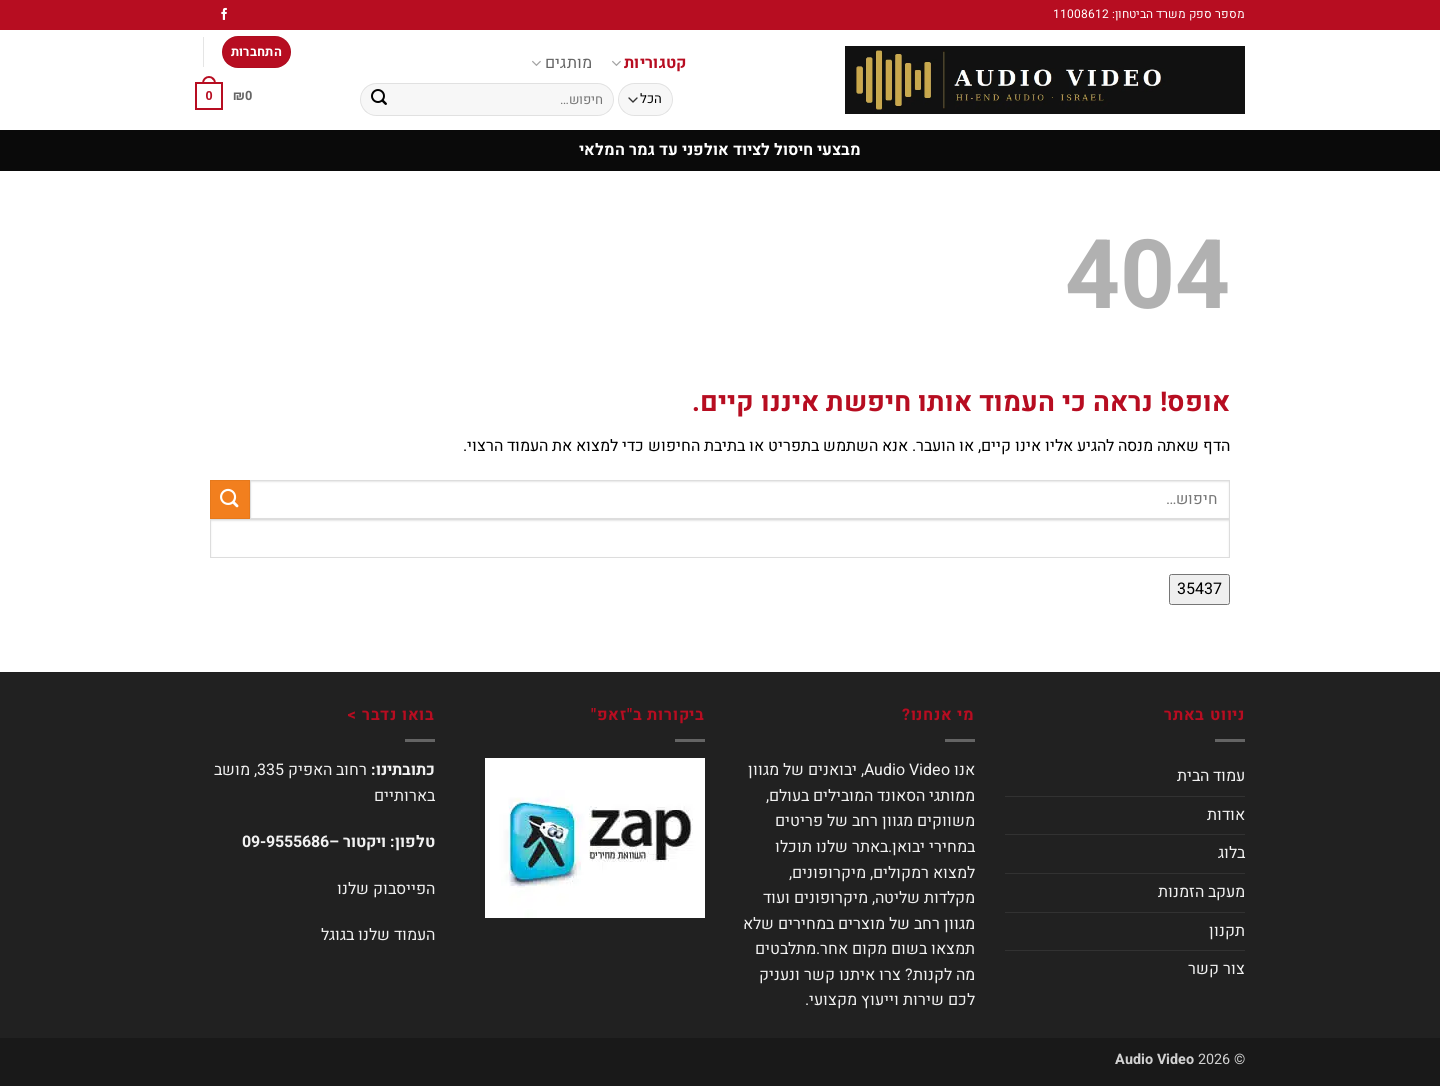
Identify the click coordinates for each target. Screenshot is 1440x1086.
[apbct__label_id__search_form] (720, 538)
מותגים (561, 63)
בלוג (1231, 853)
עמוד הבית (1211, 776)
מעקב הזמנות (1201, 892)
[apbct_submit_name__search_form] (1199, 590)
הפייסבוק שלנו (386, 889)
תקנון (1227, 931)
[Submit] (379, 100)
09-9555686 (285, 842)
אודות (1226, 815)
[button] (257, 52)
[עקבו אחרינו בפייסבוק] (224, 15)
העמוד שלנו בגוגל (378, 935)
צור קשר (1216, 969)
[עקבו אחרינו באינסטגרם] (205, 15)
